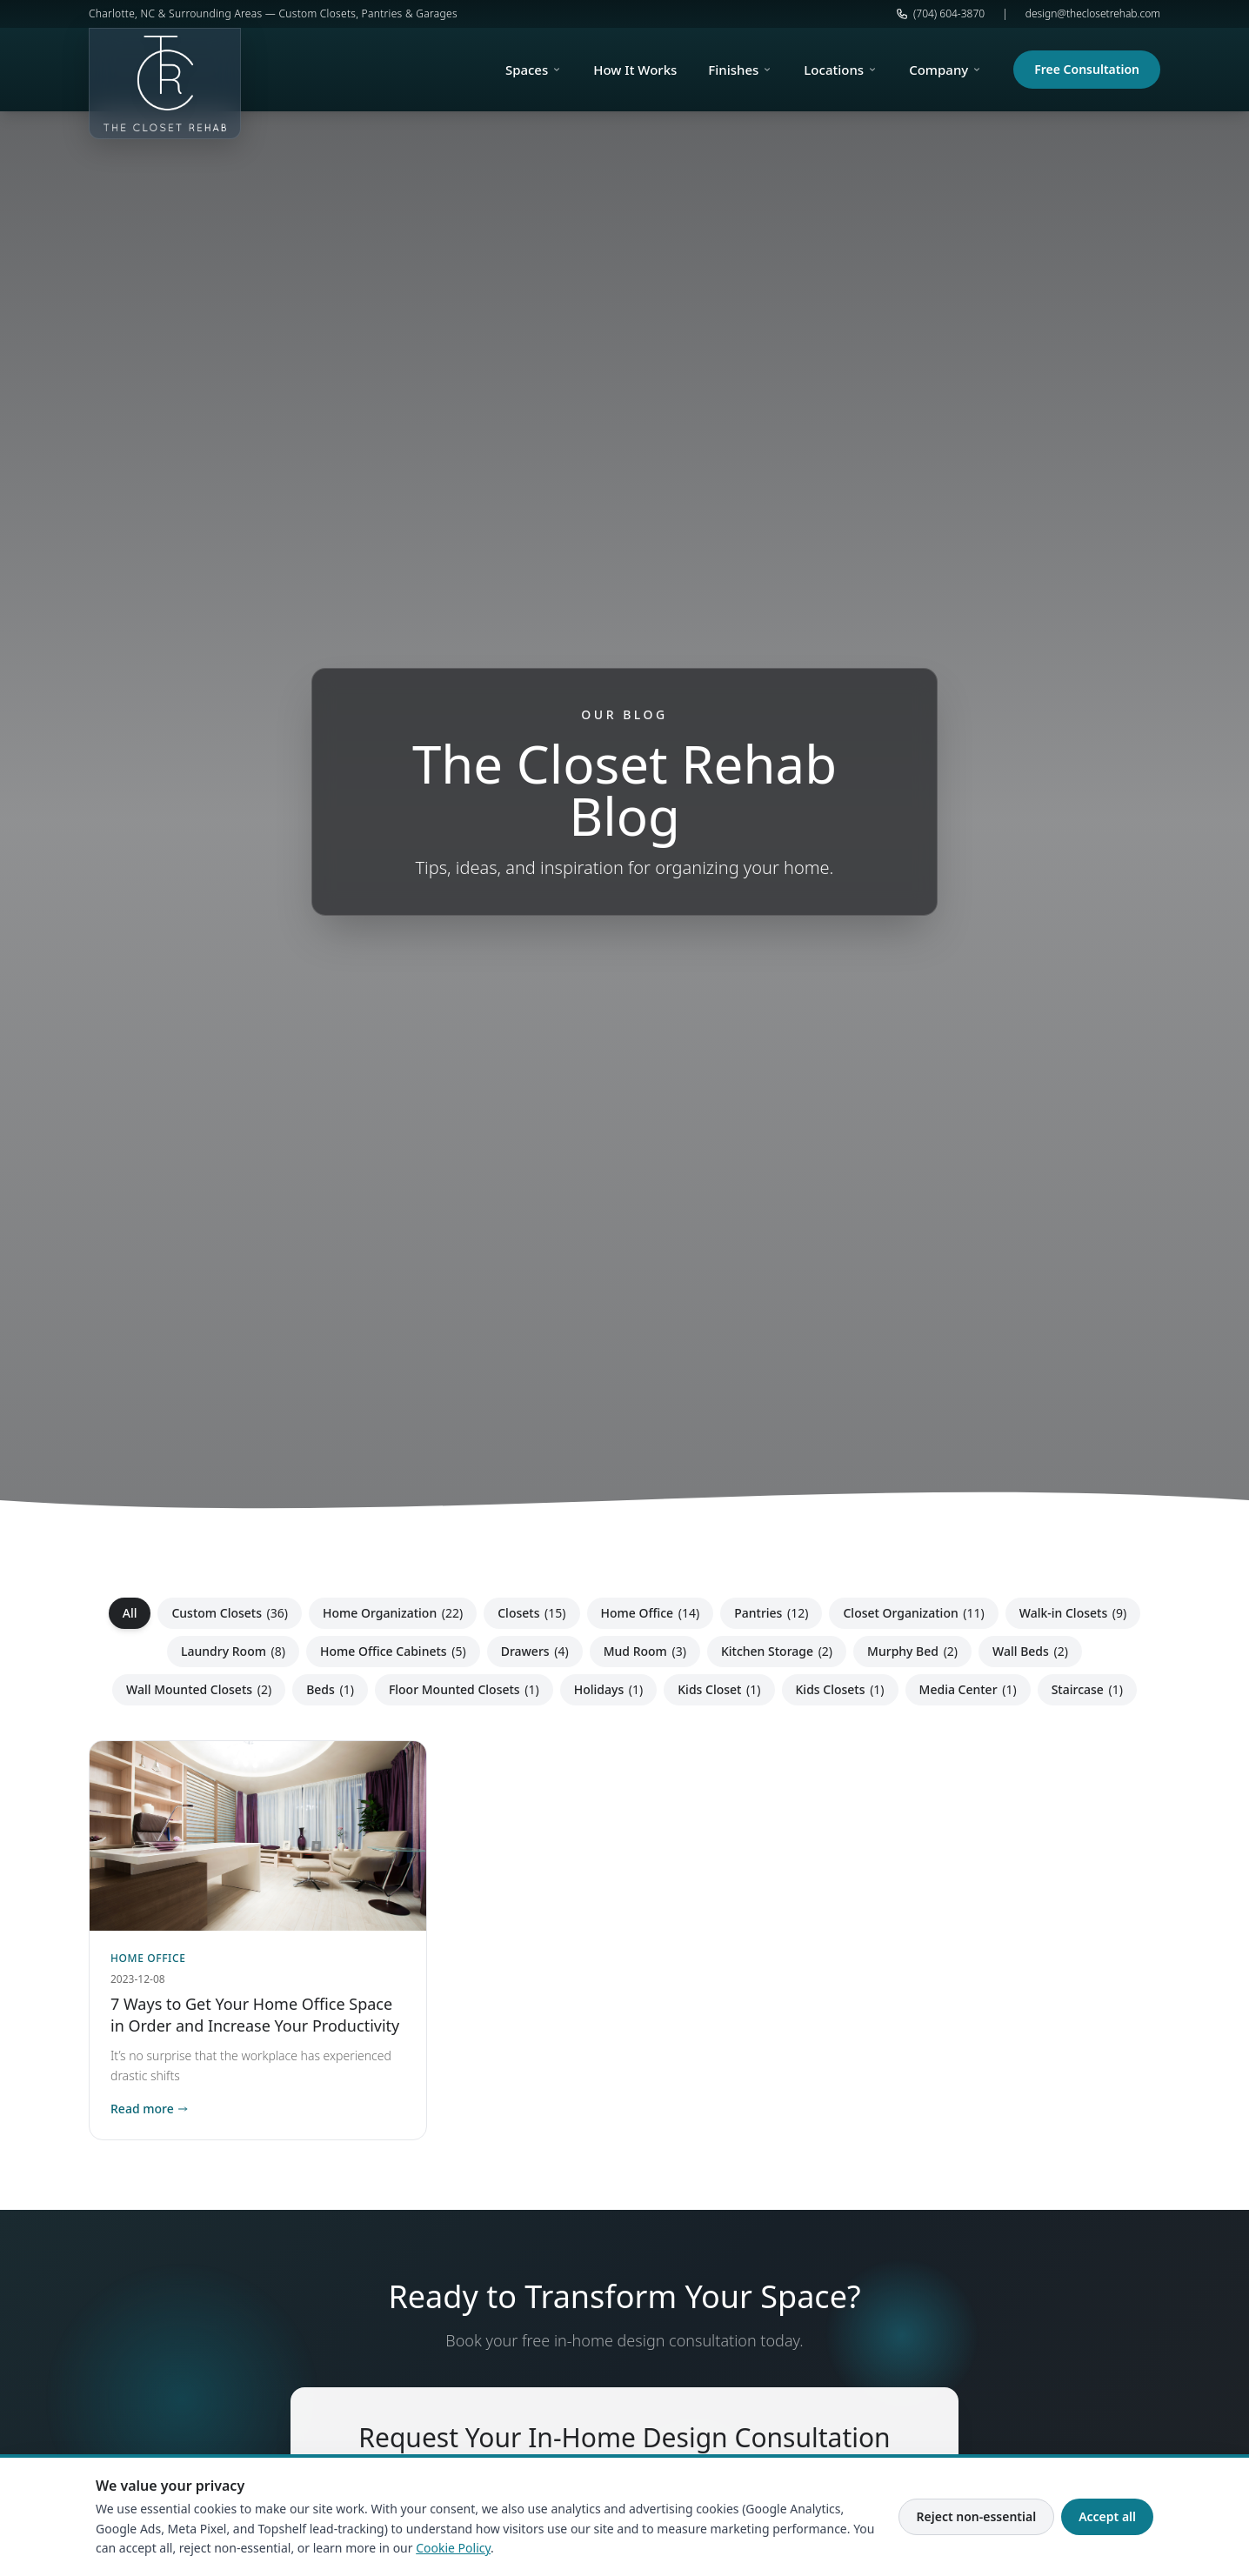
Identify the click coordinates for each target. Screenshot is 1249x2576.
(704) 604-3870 (940, 14)
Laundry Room (233, 1651)
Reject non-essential (977, 2516)
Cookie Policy (453, 2547)
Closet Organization (913, 1613)
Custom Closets (229, 1613)
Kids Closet (719, 1689)
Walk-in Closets (1073, 1613)
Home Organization (393, 1613)
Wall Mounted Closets (198, 1689)
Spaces (533, 69)
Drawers (535, 1651)
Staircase (1087, 1689)
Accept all (1107, 2516)
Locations (841, 69)
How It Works (635, 69)
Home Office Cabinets (393, 1651)
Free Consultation (1086, 69)
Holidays (609, 1689)
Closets (531, 1613)
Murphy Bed (912, 1651)
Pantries (771, 1613)
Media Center (968, 1689)
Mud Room (645, 1651)
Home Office (650, 1613)
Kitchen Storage (776, 1651)
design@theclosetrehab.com (1092, 14)
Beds (330, 1689)
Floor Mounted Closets (464, 1689)
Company (945, 69)
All (130, 1613)
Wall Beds (1030, 1651)
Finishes (740, 69)
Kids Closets (840, 1689)
